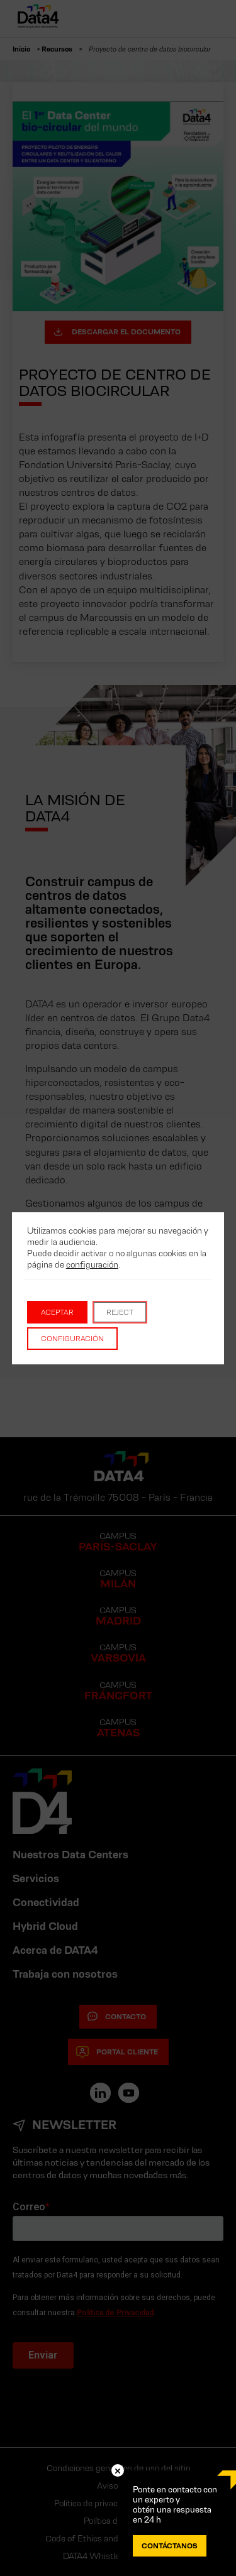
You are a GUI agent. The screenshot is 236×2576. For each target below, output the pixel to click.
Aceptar (57, 1312)
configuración (92, 1264)
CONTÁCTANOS (170, 2545)
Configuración (72, 1338)
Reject (119, 1312)
